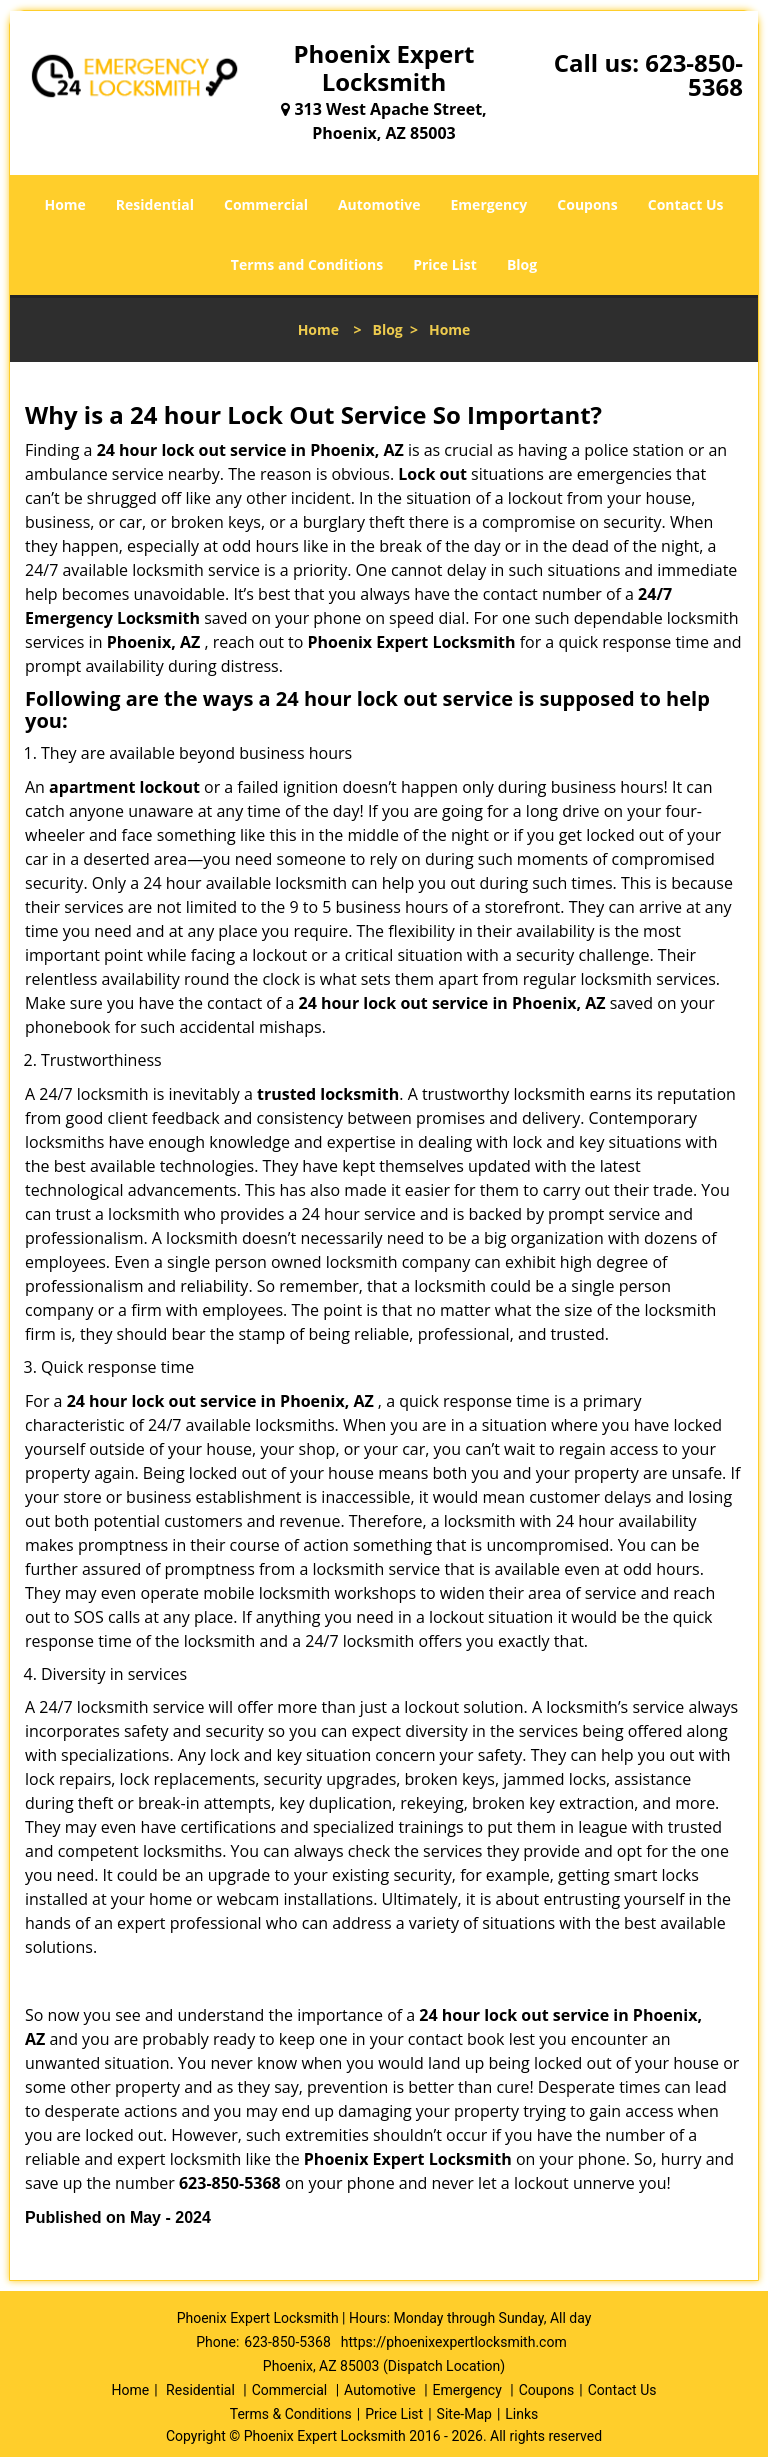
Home (64, 204)
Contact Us (686, 204)
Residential (155, 204)
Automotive (379, 204)
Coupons (587, 204)
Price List (445, 264)
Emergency (489, 204)
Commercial (266, 204)
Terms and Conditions (307, 264)
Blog (522, 264)
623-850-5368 (694, 74)
